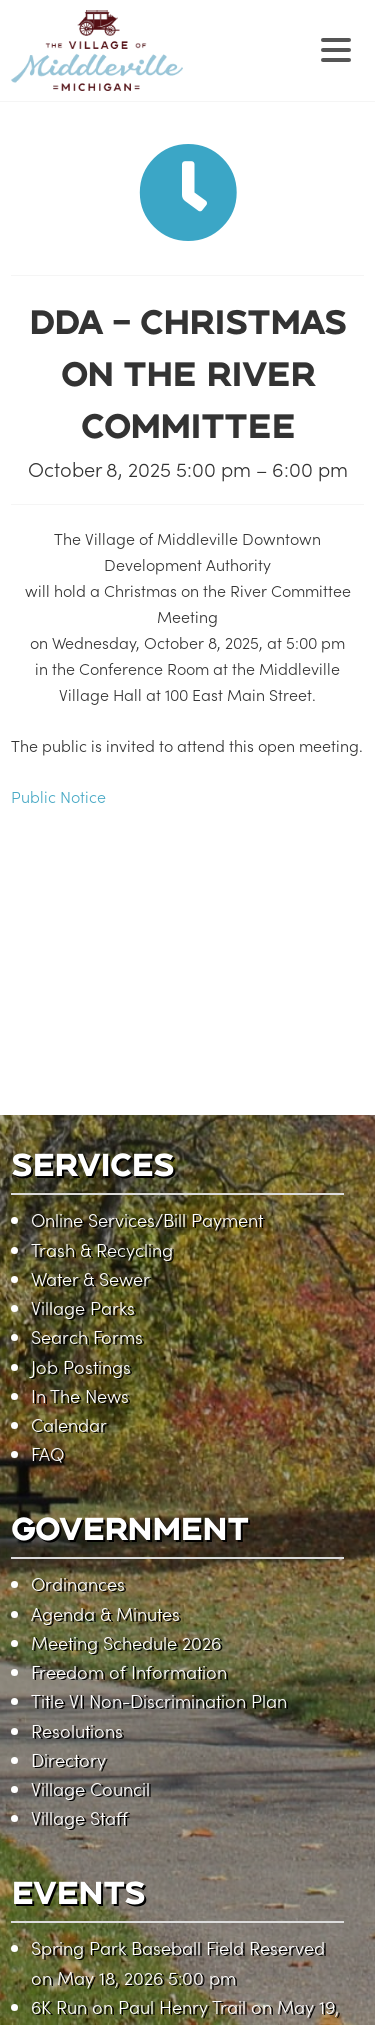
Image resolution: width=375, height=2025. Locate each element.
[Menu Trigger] (336, 47)
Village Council (90, 1788)
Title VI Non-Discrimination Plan (159, 1700)
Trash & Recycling (102, 1249)
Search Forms (87, 1336)
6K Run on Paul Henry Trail (138, 2006)
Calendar (69, 1424)
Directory (68, 1759)
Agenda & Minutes (105, 1613)
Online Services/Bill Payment (147, 1219)
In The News (80, 1395)
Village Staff (79, 1817)
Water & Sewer (90, 1278)
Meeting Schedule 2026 (126, 1642)
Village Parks (83, 1307)
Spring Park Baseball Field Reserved (178, 1947)
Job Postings (81, 1366)
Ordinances (78, 1583)
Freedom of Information (129, 1671)
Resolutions (77, 1730)
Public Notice (58, 796)
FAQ (47, 1453)
